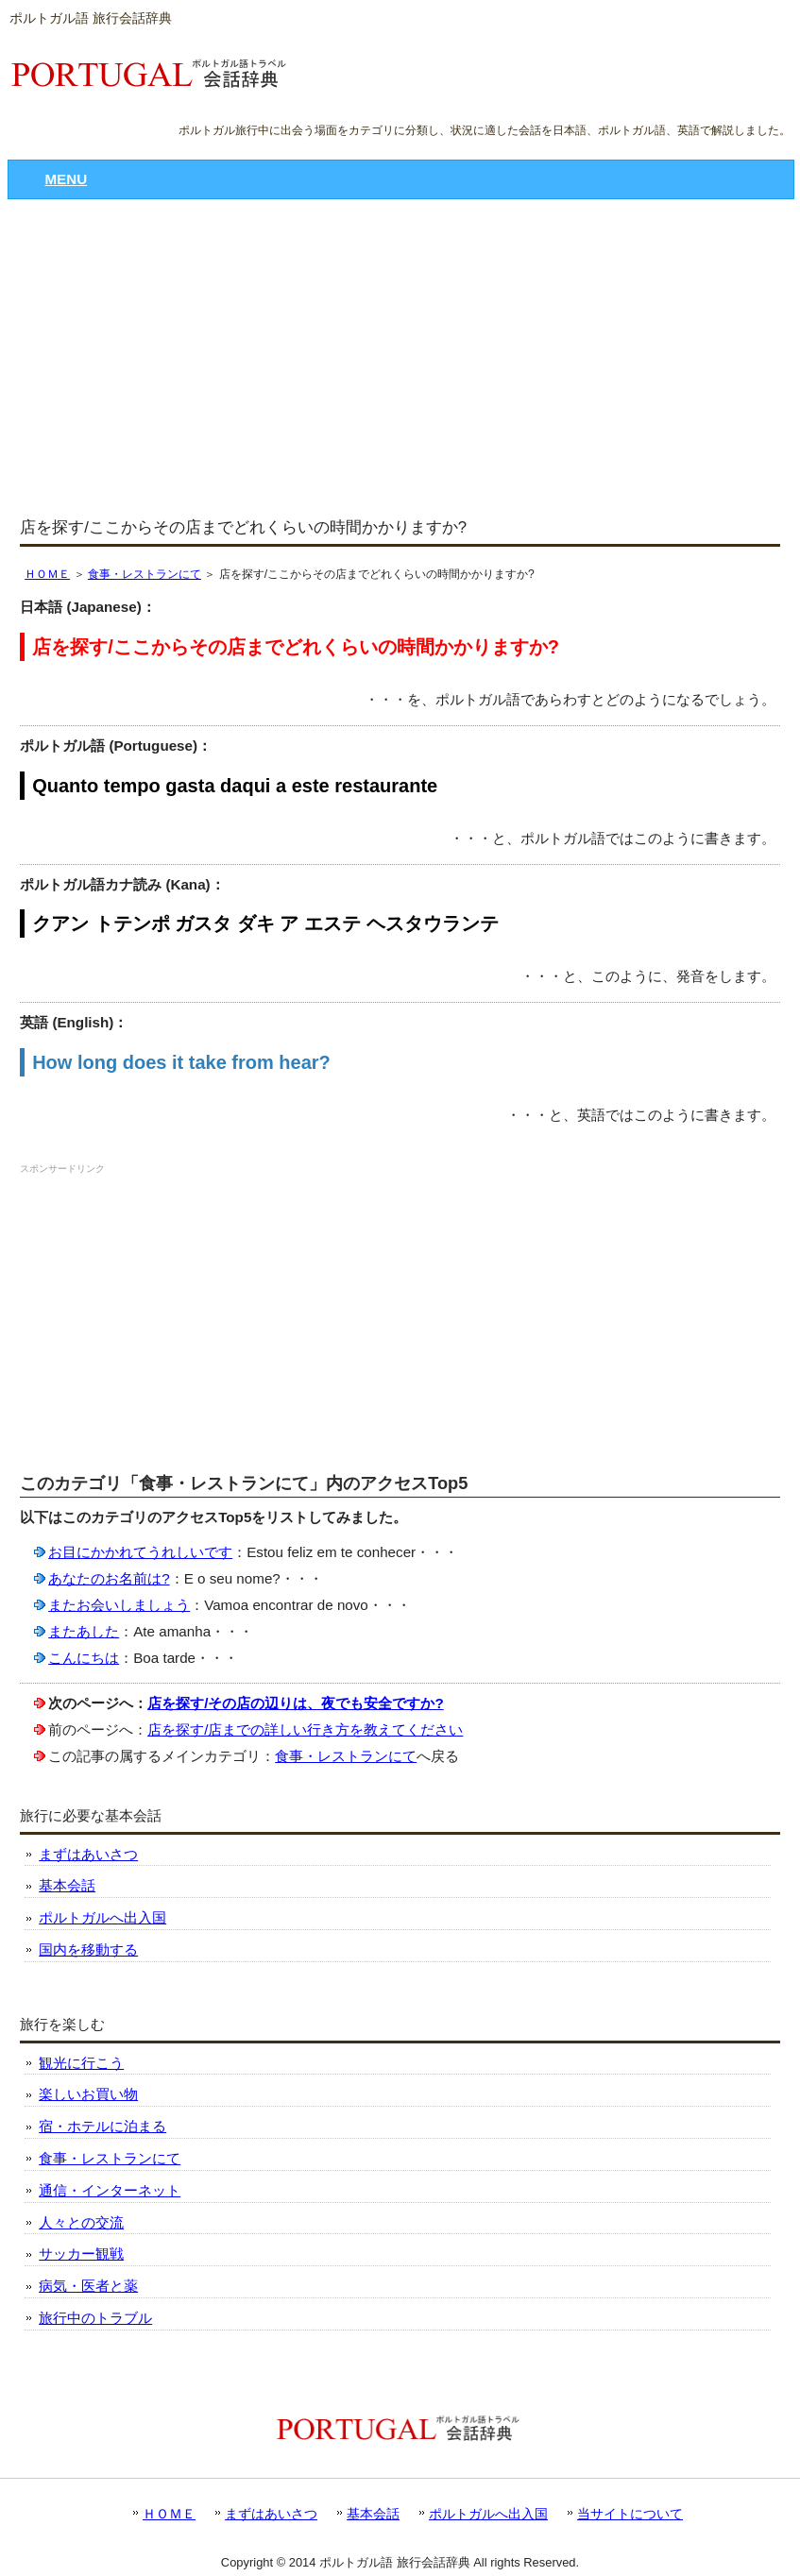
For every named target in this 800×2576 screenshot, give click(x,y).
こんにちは (83, 1658)
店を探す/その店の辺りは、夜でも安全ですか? (295, 1703)
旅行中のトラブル (95, 2318)
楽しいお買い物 (88, 2094)
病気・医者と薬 (88, 2286)
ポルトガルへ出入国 (102, 1917)
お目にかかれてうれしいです (140, 1552)
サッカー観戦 (81, 2254)
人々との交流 (81, 2222)
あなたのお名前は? (108, 1578)
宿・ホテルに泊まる (102, 2126)
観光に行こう (81, 2063)
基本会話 (67, 1885)
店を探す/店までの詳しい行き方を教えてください (305, 1729)
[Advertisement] (400, 360)
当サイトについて (630, 2513)
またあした (83, 1631)
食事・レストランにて (144, 574)
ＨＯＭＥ (47, 574)
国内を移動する (88, 1949)
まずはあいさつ (88, 1854)
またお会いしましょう (119, 1605)
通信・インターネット (109, 2190)
